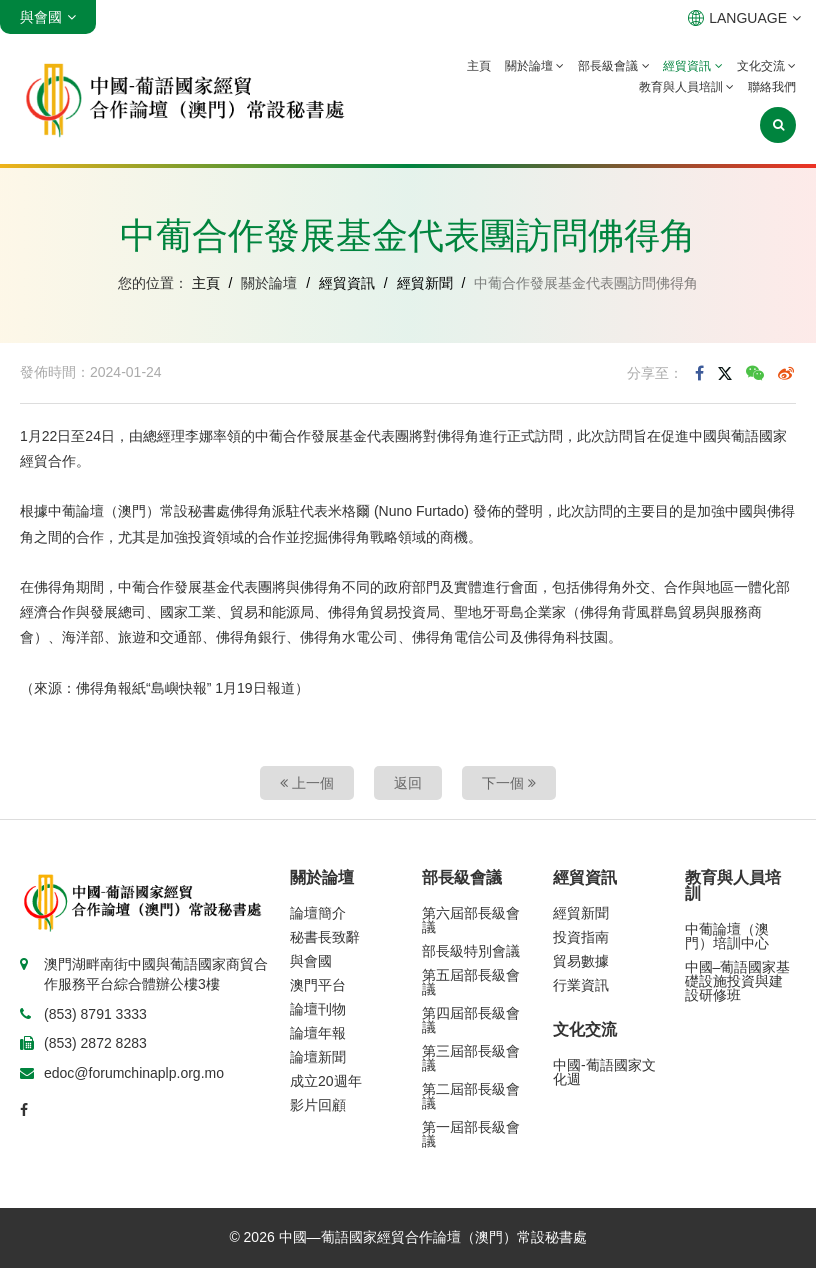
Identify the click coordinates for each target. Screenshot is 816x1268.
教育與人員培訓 (686, 87)
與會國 (311, 961)
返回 (408, 783)
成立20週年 (326, 1081)
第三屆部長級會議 (471, 1058)
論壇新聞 (318, 1057)
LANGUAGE (744, 18)
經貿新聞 (425, 283)
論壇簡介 (318, 913)
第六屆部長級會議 (471, 920)
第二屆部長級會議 (471, 1096)
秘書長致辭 (325, 937)
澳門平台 (318, 985)
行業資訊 (581, 985)
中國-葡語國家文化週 (604, 1072)
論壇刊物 (318, 1009)
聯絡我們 (772, 87)
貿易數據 (581, 961)
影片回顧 (318, 1105)
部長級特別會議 (471, 951)
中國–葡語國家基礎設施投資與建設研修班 (738, 981)
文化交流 (766, 66)
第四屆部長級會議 (471, 1020)
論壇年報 (318, 1033)
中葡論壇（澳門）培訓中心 (727, 936)
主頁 (479, 66)
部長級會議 (613, 66)
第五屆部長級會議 (471, 982)
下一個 (509, 783)
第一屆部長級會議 (471, 1134)
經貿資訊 (692, 66)
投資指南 (581, 937)
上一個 (307, 783)
